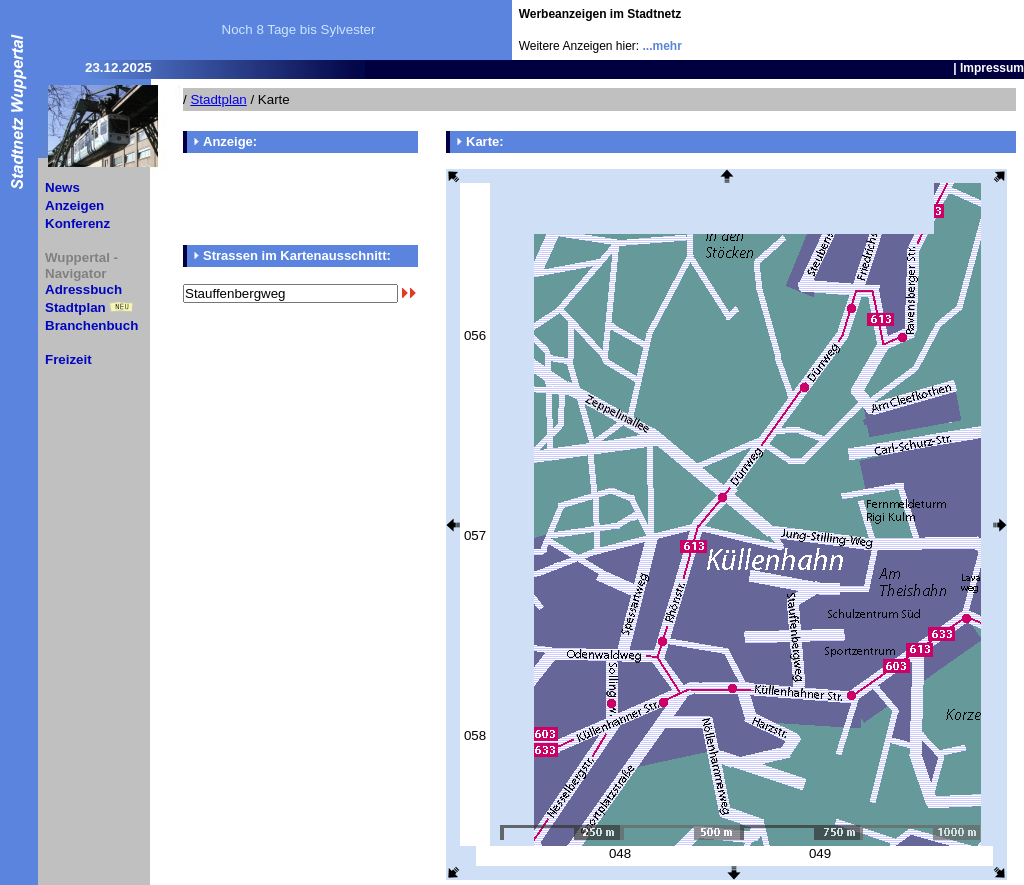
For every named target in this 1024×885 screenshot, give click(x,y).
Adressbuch (83, 289)
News (62, 187)
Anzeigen (74, 205)
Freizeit (68, 359)
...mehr (662, 46)
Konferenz (77, 223)
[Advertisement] (907, 30)
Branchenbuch (91, 325)
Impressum (992, 68)
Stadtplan (75, 307)
